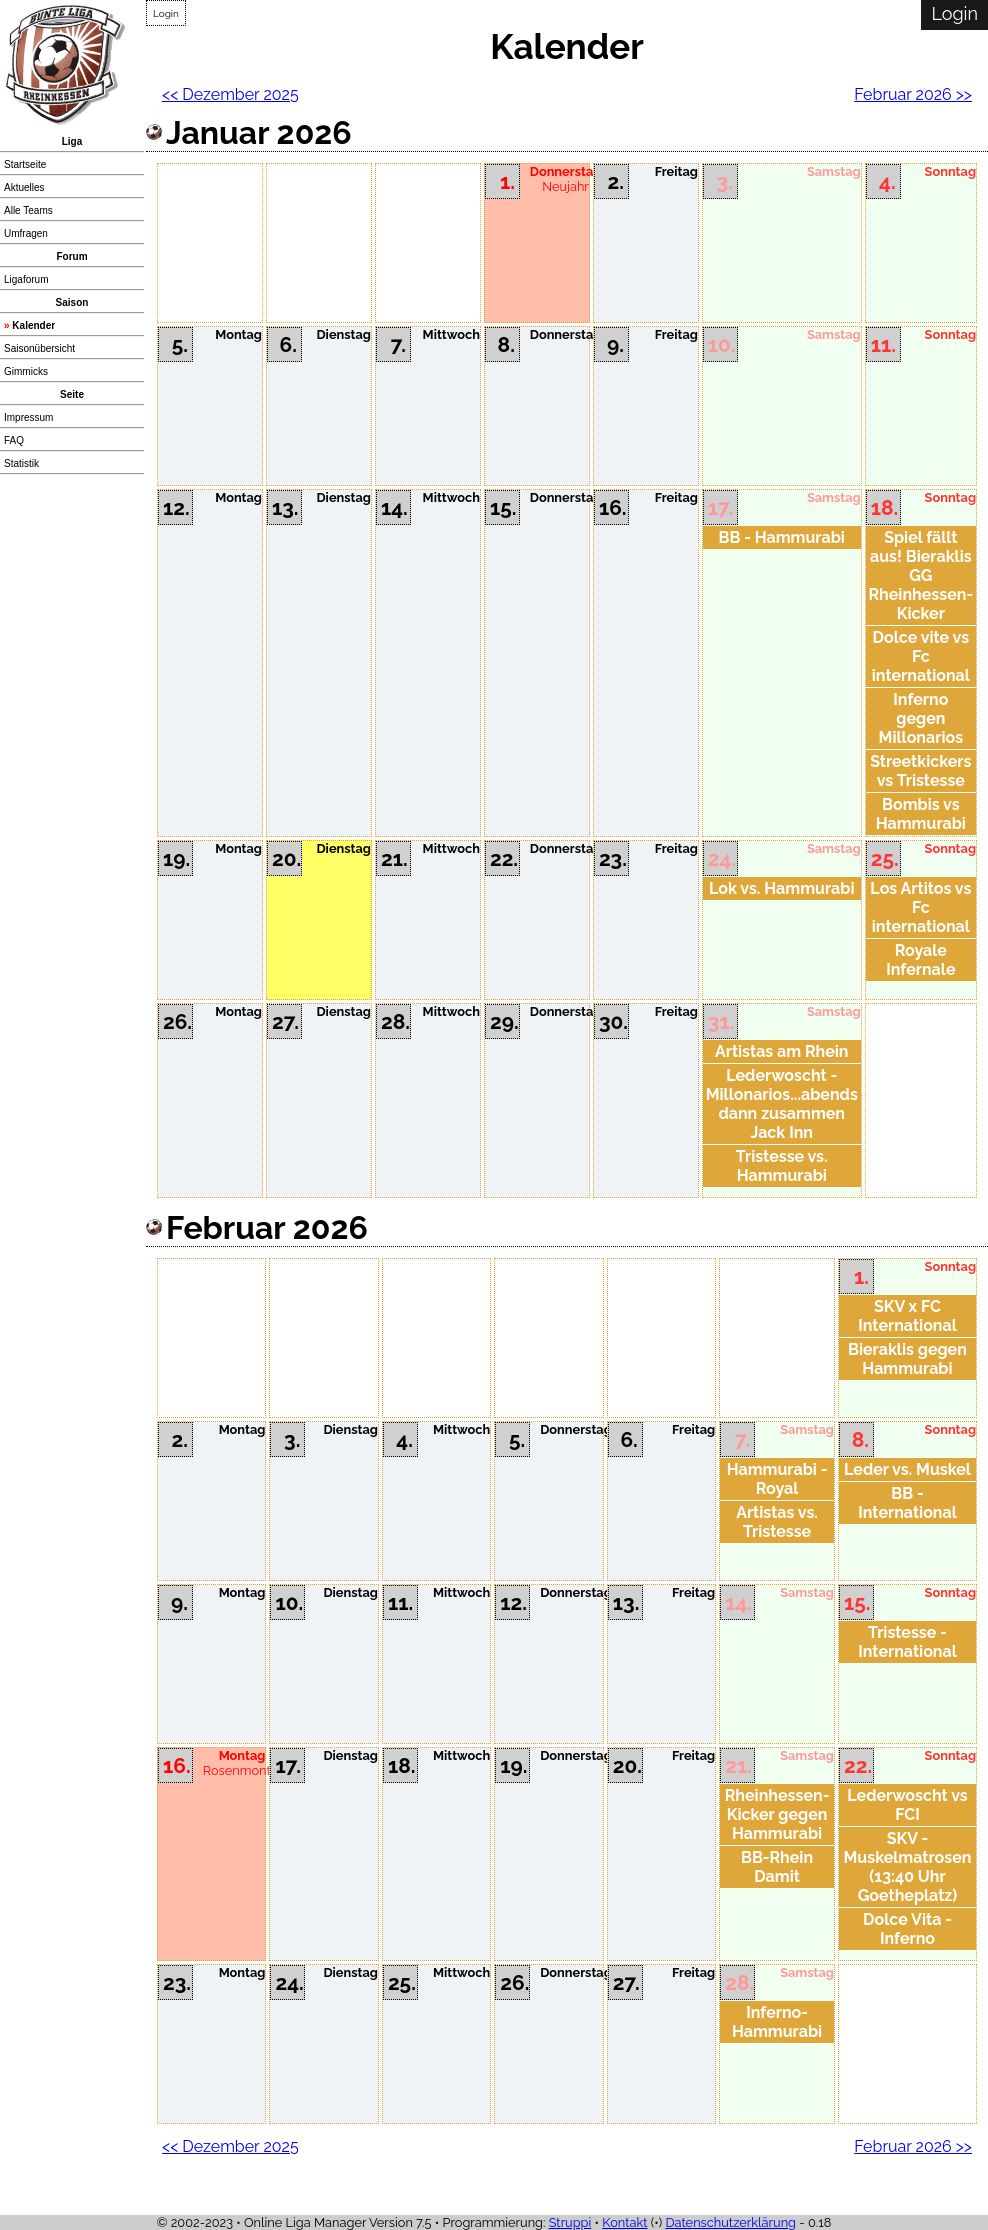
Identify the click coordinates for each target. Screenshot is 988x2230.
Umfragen (26, 233)
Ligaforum (26, 279)
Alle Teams (28, 210)
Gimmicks (26, 371)
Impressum (28, 417)
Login (166, 13)
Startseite (25, 164)
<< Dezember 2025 (230, 94)
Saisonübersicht (39, 348)
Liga (72, 141)
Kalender (33, 325)
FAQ (14, 440)
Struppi (570, 2222)
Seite (72, 394)
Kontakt (624, 2222)
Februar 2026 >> (913, 94)
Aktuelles (24, 187)
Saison (72, 302)
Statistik (21, 463)
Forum (71, 256)
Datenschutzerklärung (730, 2222)
